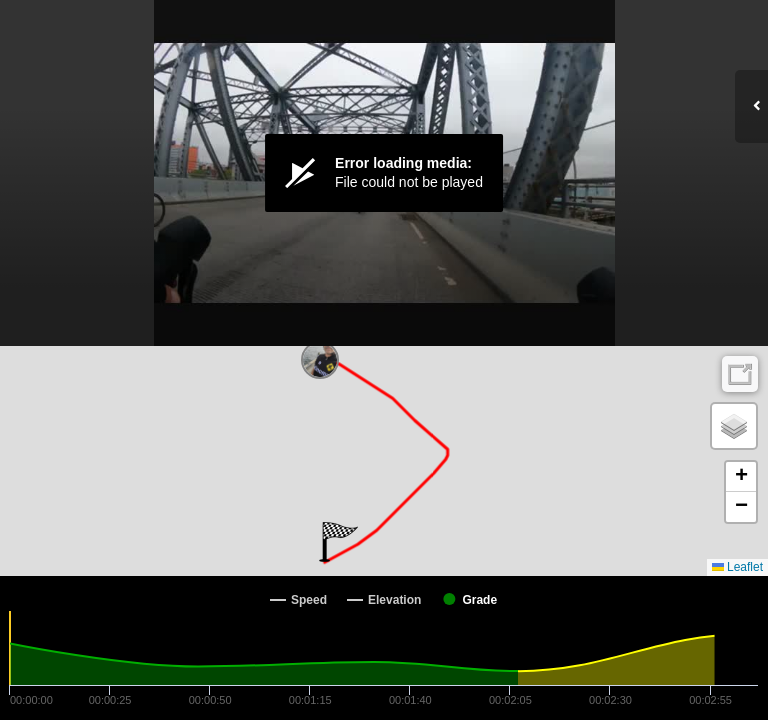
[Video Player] (384, 173)
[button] (338, 542)
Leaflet (737, 567)
